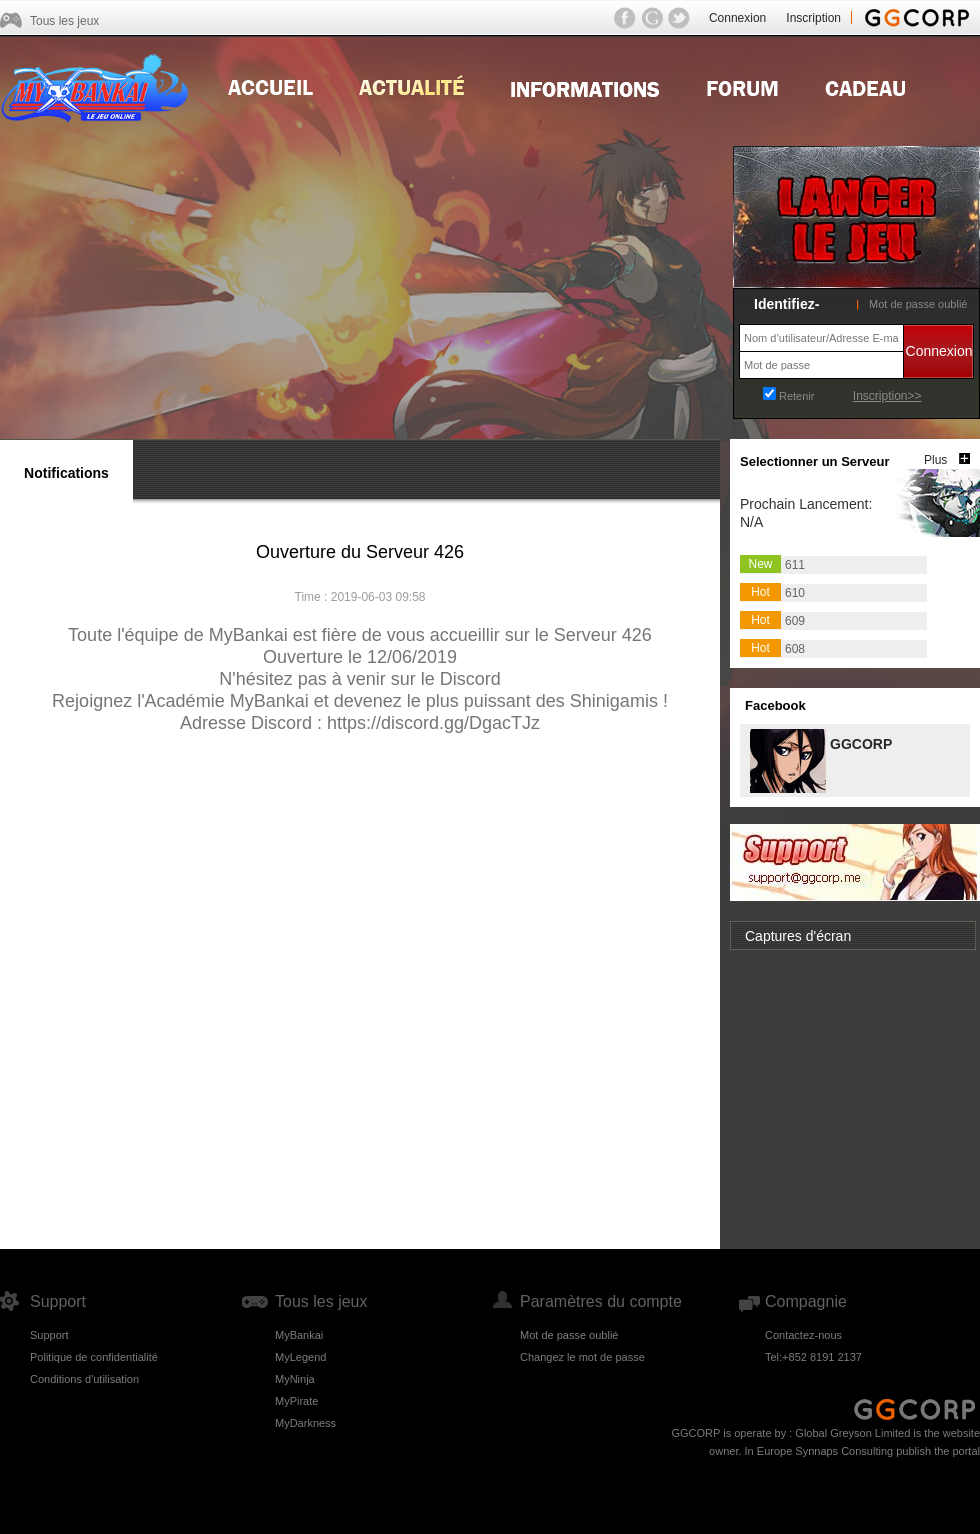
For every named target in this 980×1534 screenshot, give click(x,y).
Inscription (813, 18)
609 (795, 621)
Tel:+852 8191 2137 (813, 1357)
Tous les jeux (64, 21)
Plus (935, 460)
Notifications (66, 473)
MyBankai (299, 1335)
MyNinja (295, 1379)
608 (795, 649)
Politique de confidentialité (94, 1357)
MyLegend (300, 1357)
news (411, 86)
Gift (865, 86)
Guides (585, 86)
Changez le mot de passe (582, 1357)
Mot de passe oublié (918, 304)
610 (795, 593)
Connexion (737, 18)
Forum (742, 86)
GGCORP (860, 742)
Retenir (796, 396)
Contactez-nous (803, 1335)
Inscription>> (887, 396)
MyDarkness (305, 1423)
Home (270, 86)
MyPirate (296, 1401)
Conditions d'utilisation (84, 1379)
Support (49, 1335)
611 (795, 565)
